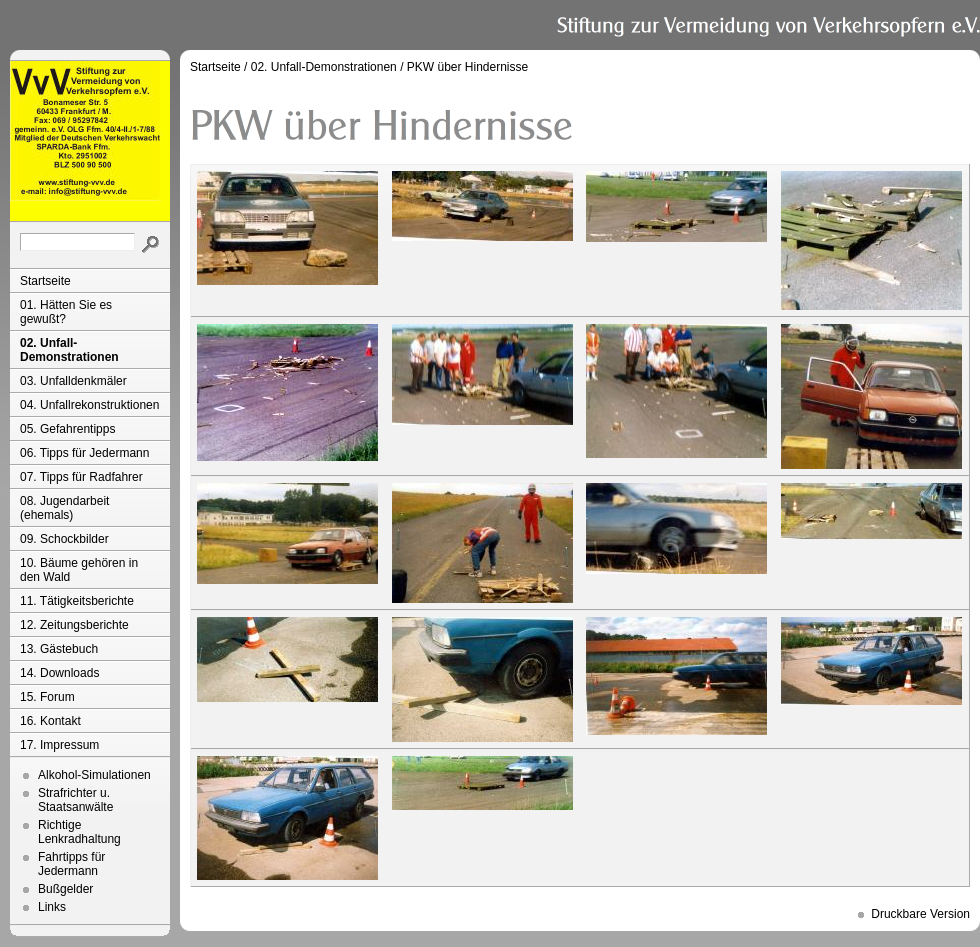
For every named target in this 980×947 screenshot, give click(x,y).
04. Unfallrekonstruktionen (89, 405)
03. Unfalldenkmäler (73, 381)
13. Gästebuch (59, 649)
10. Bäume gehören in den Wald (79, 570)
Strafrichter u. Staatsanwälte (75, 800)
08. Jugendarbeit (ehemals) (64, 508)
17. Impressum (59, 745)
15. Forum (47, 697)
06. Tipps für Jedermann (84, 453)
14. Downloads (59, 673)
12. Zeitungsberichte (74, 625)
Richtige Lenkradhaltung (79, 832)
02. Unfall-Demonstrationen (69, 350)
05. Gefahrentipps (67, 429)
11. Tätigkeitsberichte (77, 601)
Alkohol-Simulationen (94, 775)
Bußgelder (65, 889)
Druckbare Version (920, 914)
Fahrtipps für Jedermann (71, 864)
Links (52, 907)
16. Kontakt (50, 721)
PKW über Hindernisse (467, 67)
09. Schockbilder (64, 539)
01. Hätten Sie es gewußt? (66, 312)
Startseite (45, 281)
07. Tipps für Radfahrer (81, 477)
